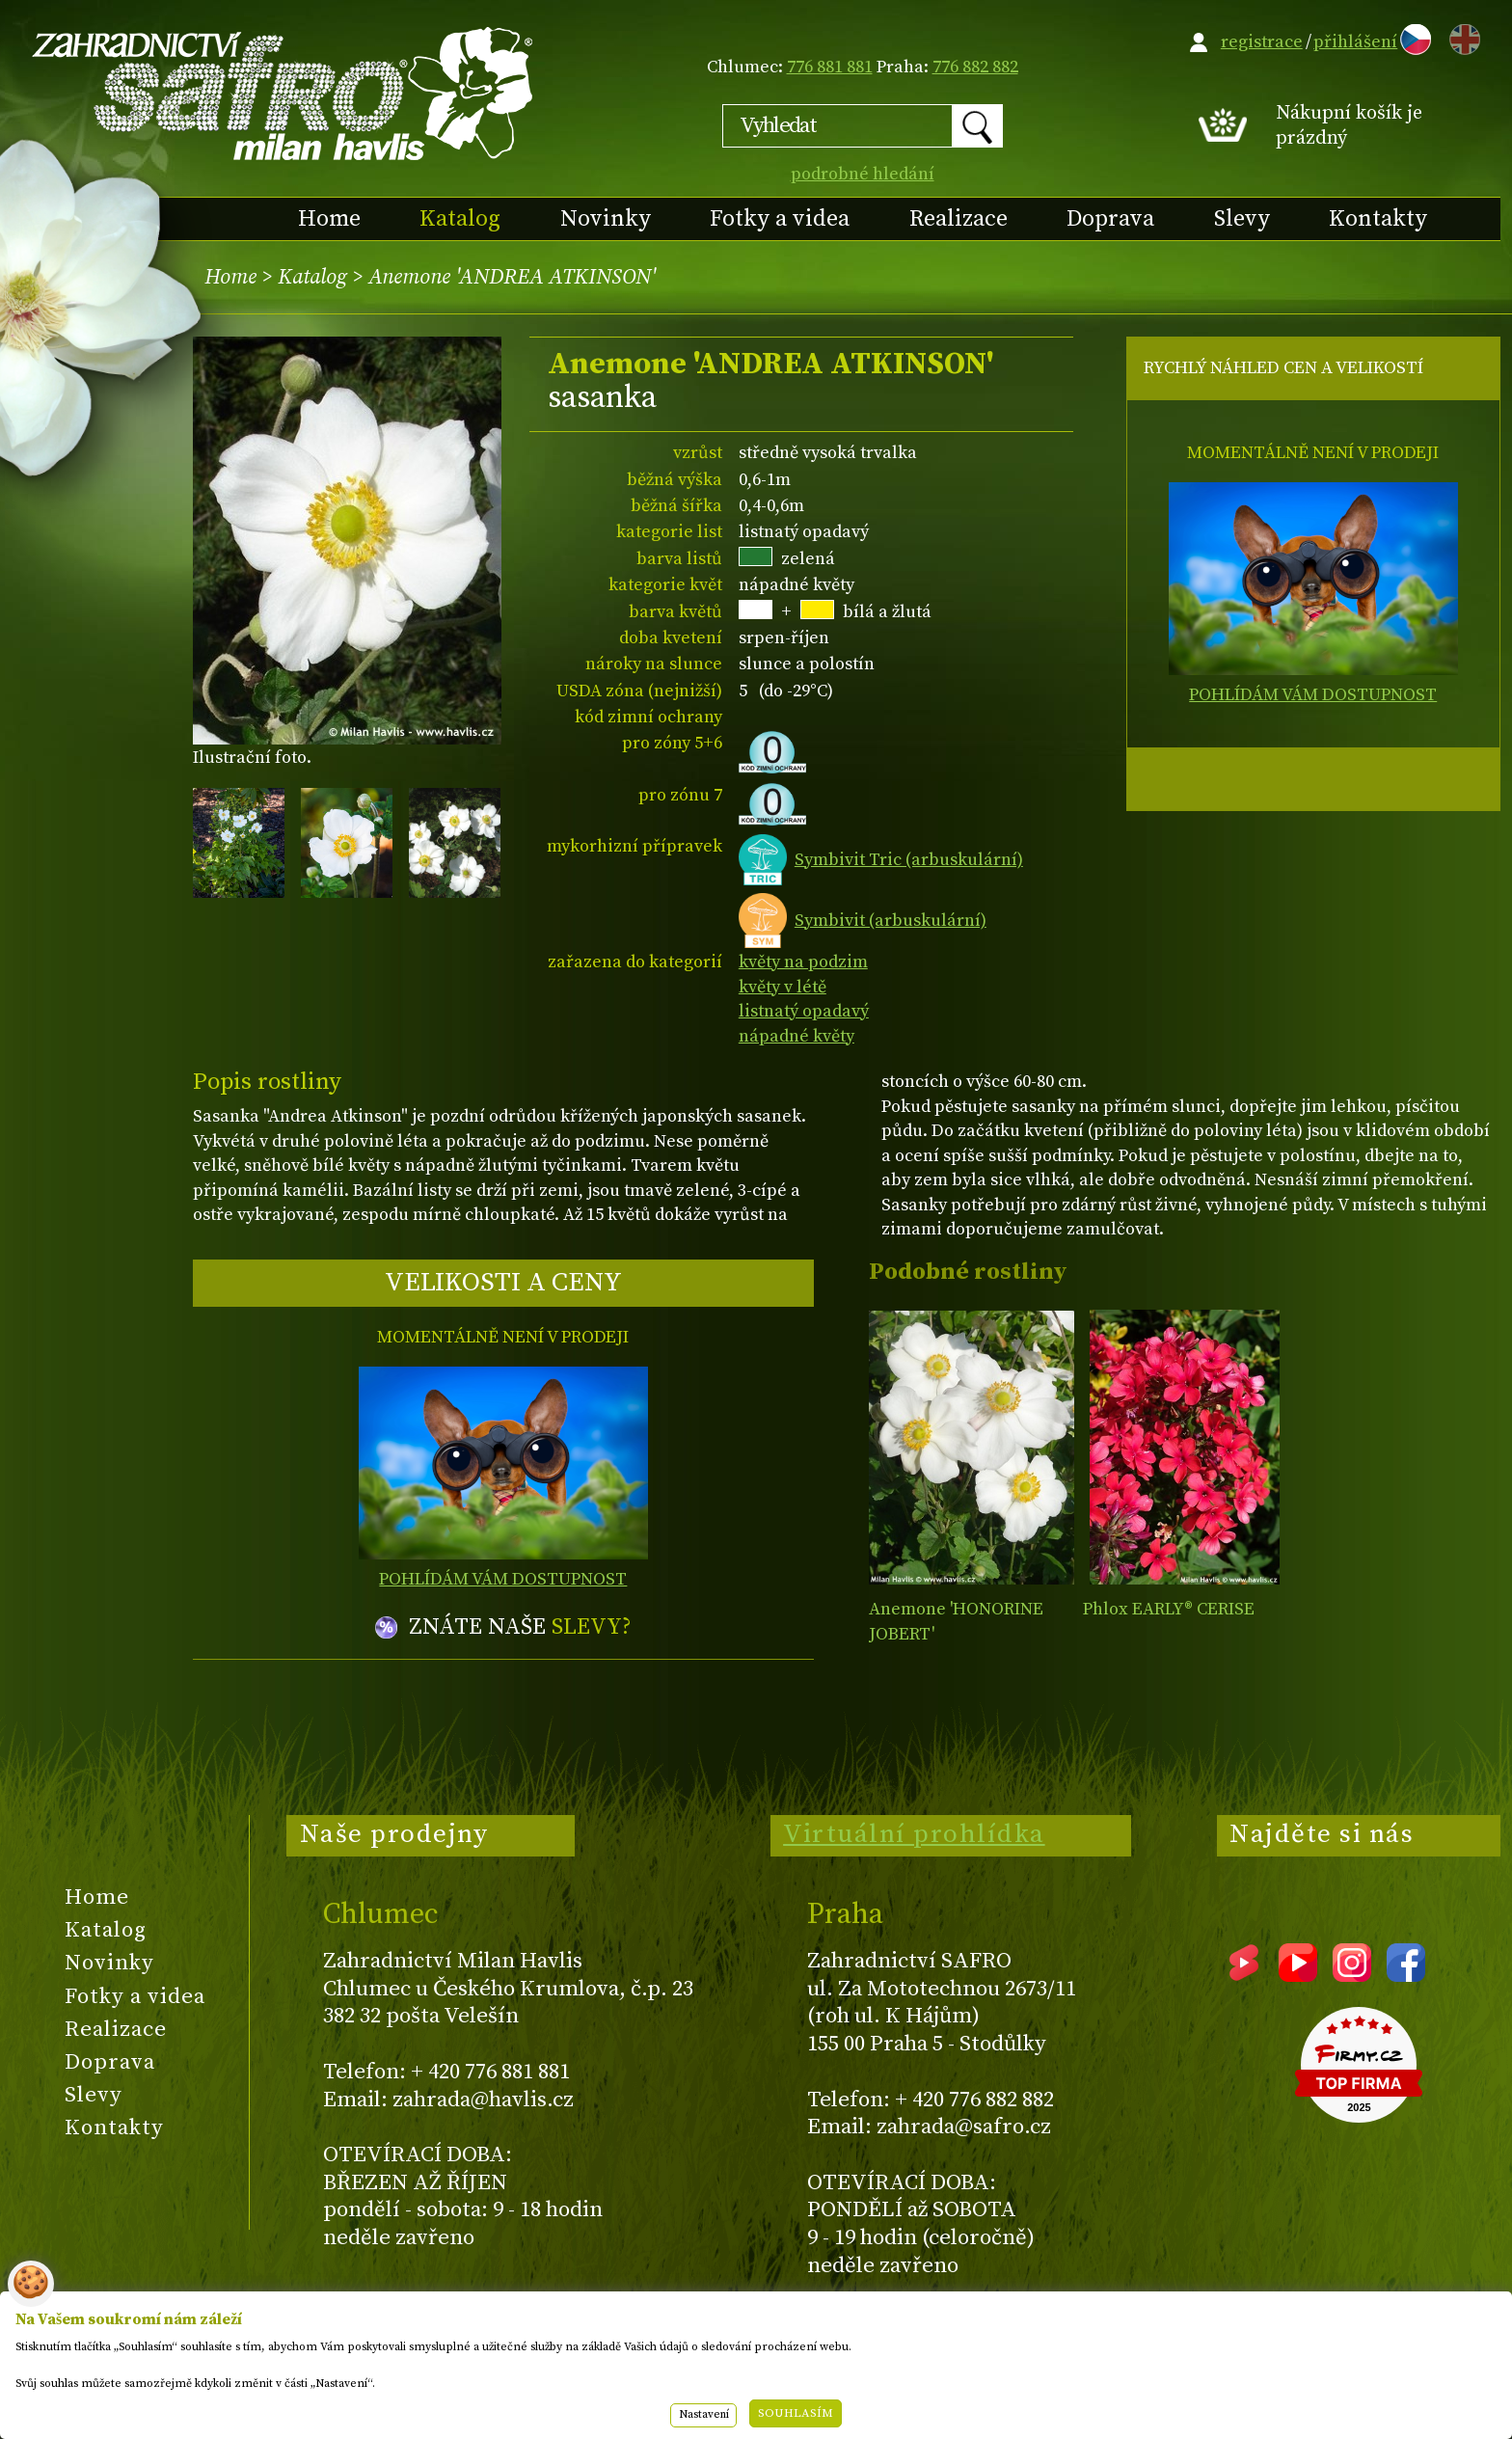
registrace (1262, 42)
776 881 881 (830, 67)
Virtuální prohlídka (914, 1834)
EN (1460, 36)
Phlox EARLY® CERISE (1169, 1609)
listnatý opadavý (804, 1011)
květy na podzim (803, 962)
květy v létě (782, 987)
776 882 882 (975, 67)
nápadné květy (796, 1036)
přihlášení (1355, 42)
